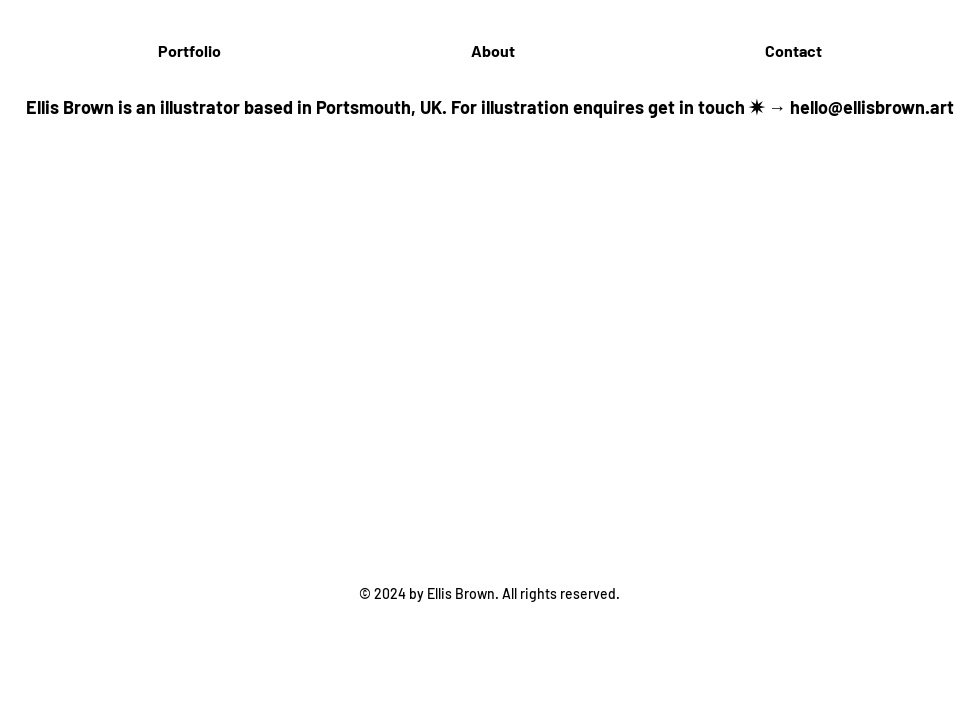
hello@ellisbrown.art (872, 107)
